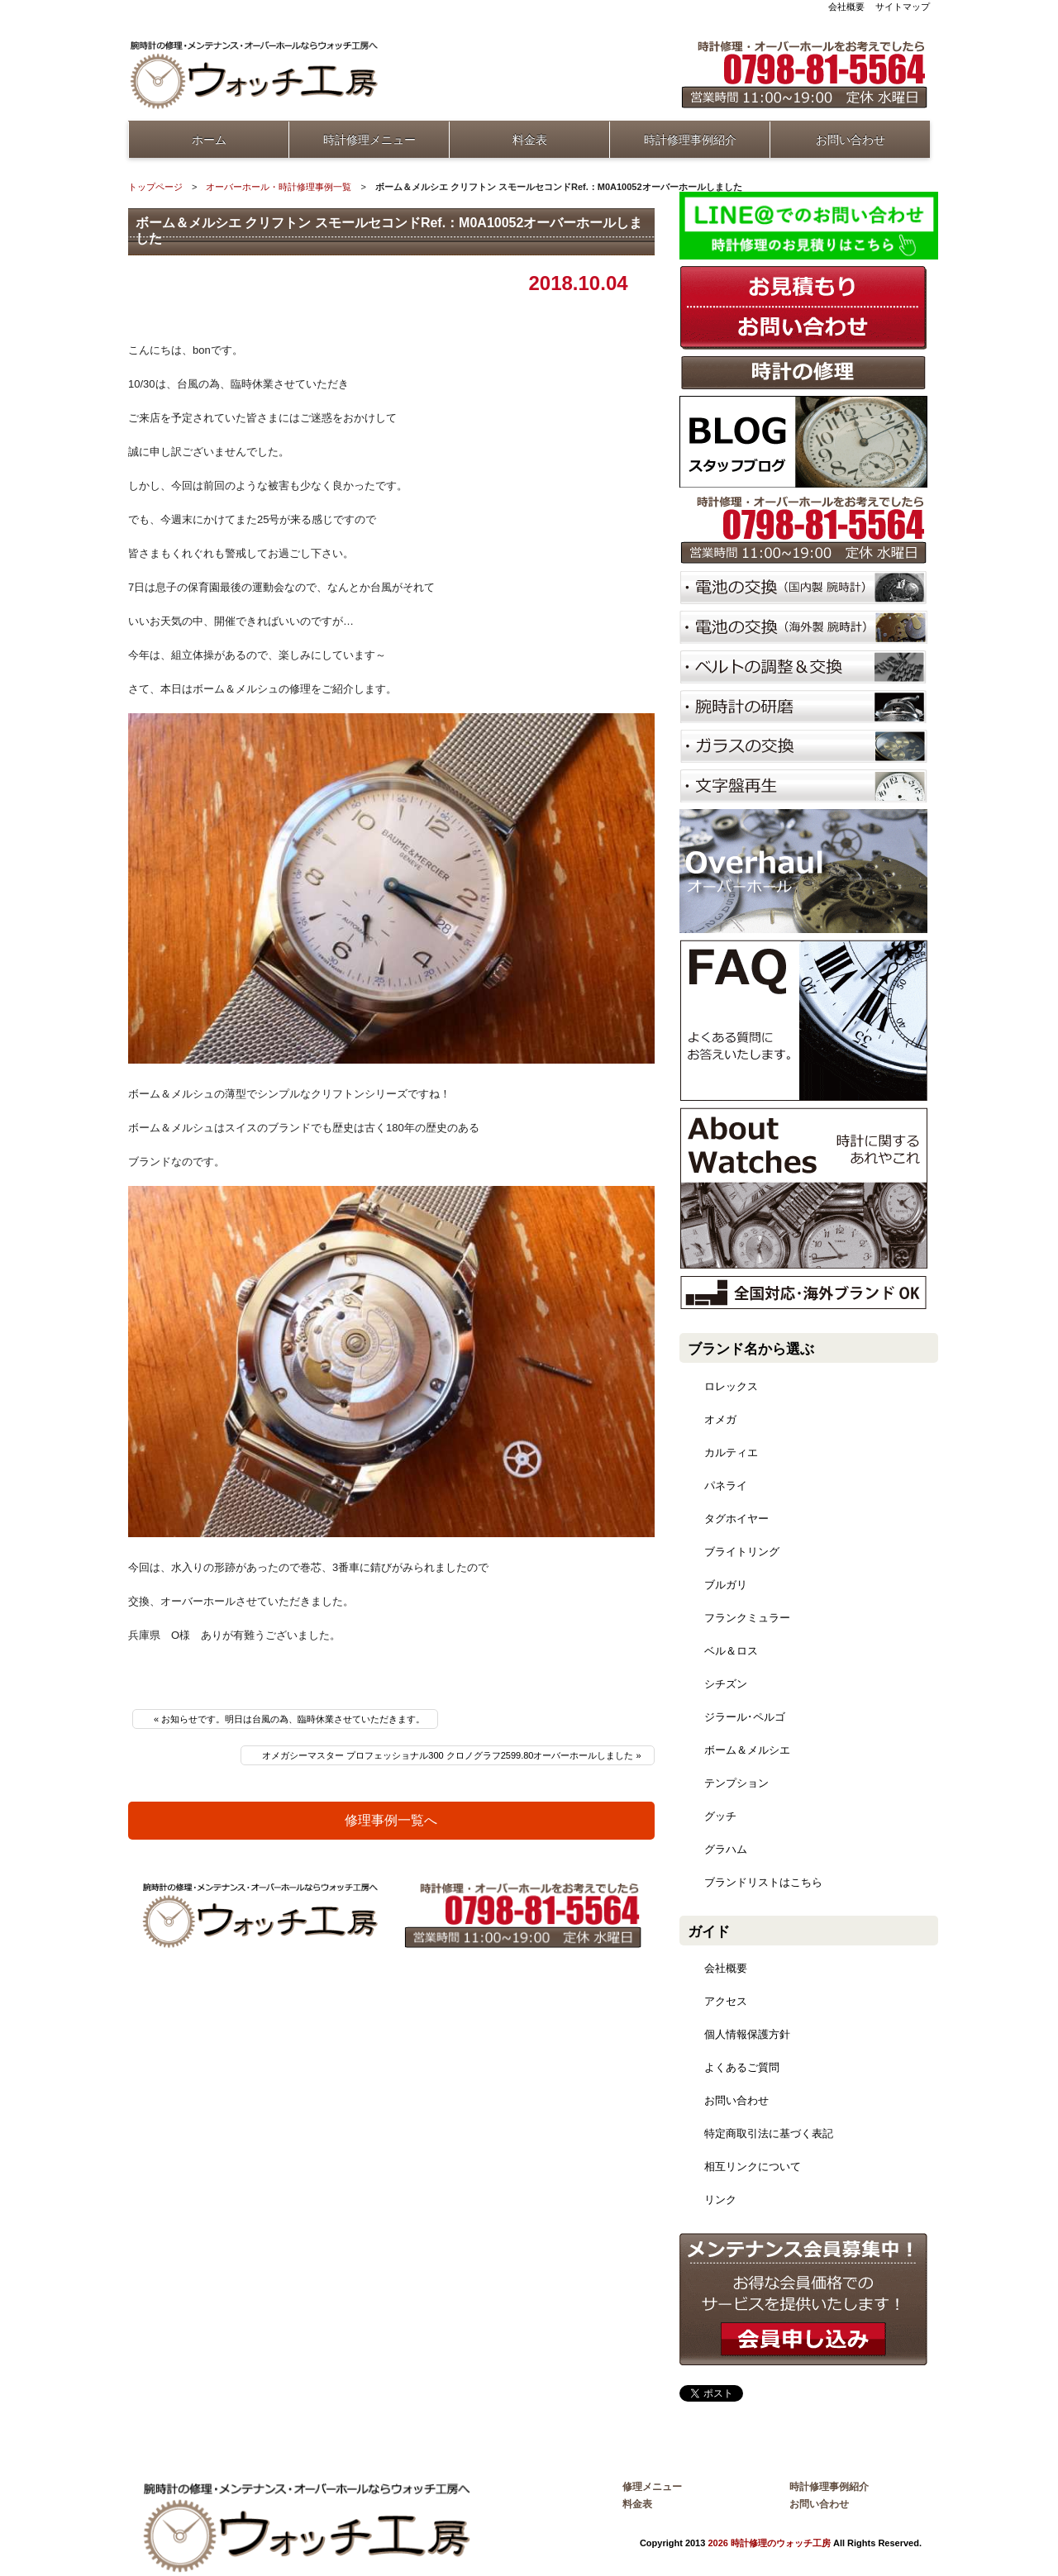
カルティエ (731, 1452)
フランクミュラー (747, 1618)
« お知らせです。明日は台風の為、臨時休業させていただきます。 (289, 1719)
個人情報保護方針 (747, 2034)
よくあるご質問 (741, 2067)
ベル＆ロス (731, 1651)
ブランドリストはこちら (763, 1882)
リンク (720, 2199)
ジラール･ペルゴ (744, 1717)
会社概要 (846, 7)
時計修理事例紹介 (690, 139)
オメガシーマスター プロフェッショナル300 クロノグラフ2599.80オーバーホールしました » (451, 1755)
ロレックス (731, 1386)
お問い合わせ (850, 139)
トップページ (155, 187)
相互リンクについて (752, 2166)
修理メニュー (652, 2487)
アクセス (725, 2001)
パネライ (725, 1485)
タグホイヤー (736, 1518)
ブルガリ (725, 1584)
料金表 (529, 139)
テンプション (736, 1783)
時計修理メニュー (369, 139)
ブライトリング (741, 1551)
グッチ (720, 1816)
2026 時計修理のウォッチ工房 (769, 2543)
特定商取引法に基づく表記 (768, 2133)
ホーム (209, 139)
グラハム (725, 1849)
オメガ (720, 1419)
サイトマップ (902, 7)
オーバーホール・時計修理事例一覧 (278, 187)
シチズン (725, 1684)
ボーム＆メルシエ (747, 1750)
